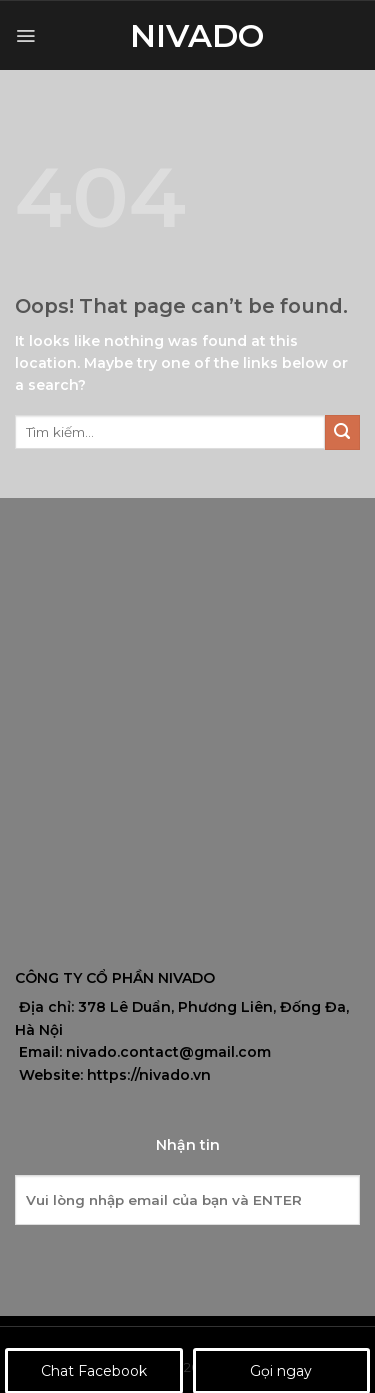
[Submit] (342, 432)
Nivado (188, 36)
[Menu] (25, 36)
